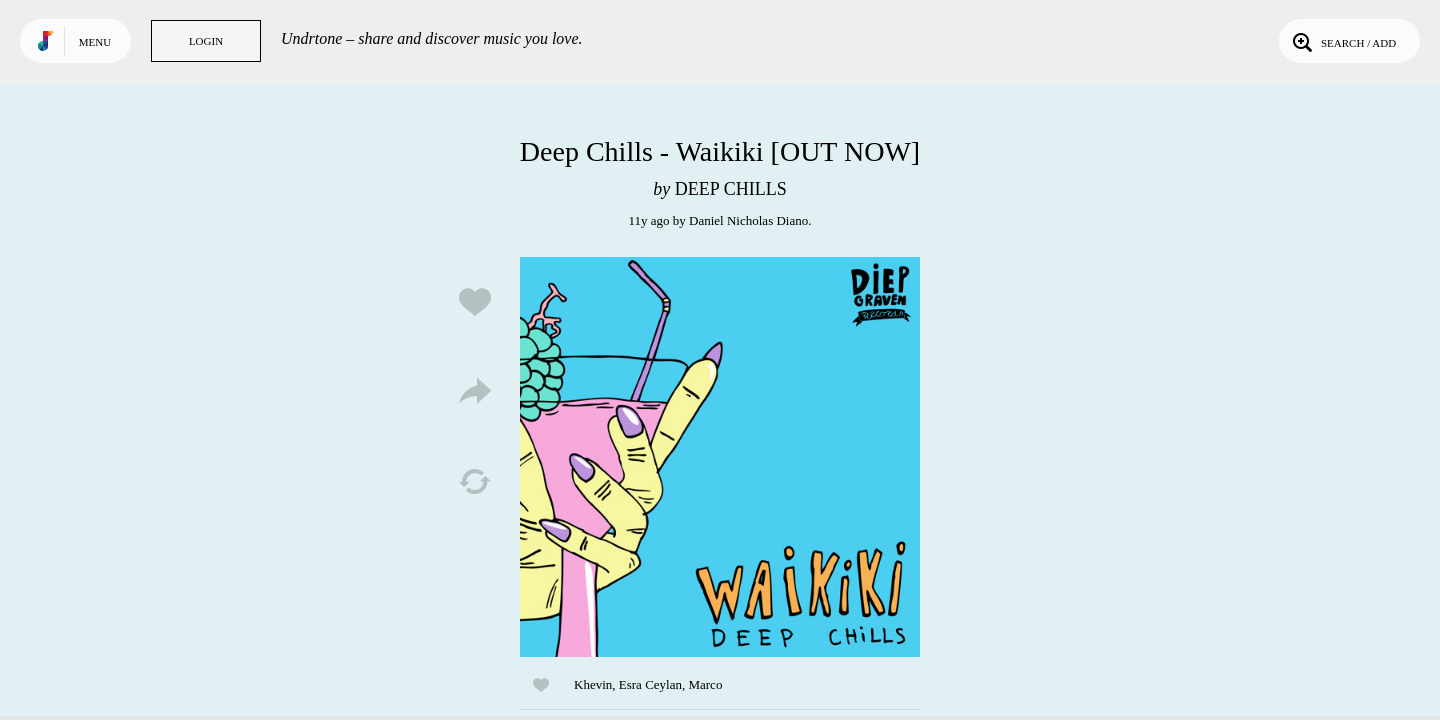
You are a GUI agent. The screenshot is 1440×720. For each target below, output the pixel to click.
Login (206, 41)
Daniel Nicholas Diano (748, 220)
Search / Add (1342, 41)
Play (720, 457)
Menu (95, 42)
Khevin (593, 684)
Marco (705, 684)
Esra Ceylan (650, 684)
